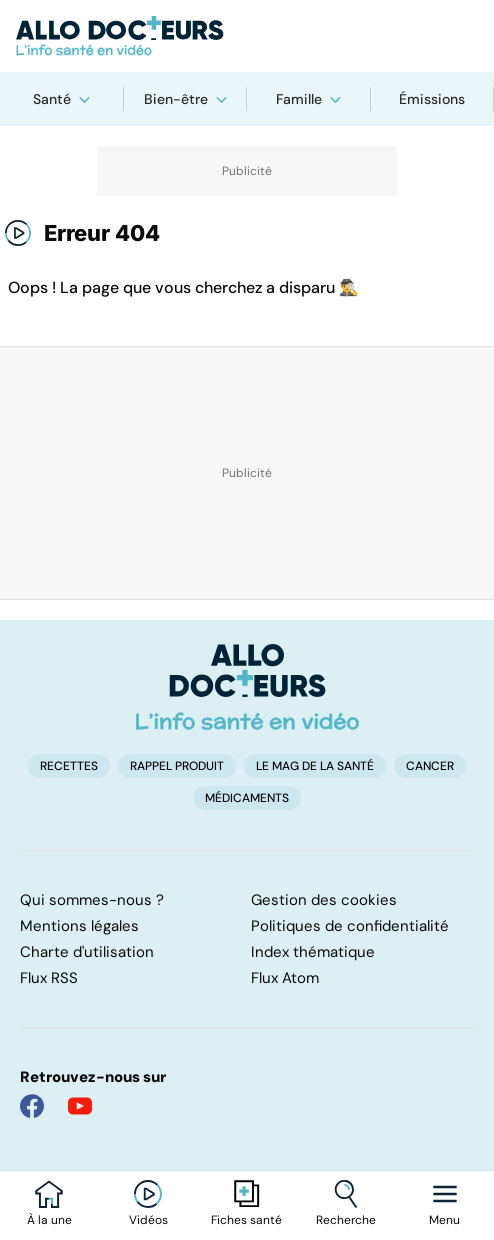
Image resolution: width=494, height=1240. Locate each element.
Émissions (432, 99)
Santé (52, 99)
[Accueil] (247, 687)
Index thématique (313, 952)
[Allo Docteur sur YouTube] (80, 1106)
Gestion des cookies (324, 900)
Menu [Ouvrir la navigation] (444, 1220)
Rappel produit (177, 766)
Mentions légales (79, 926)
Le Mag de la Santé (315, 766)
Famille (299, 99)
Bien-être (176, 99)
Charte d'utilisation (87, 952)
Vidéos (148, 1220)
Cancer (430, 766)
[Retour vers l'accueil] (247, 36)
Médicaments (247, 798)
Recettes (69, 766)
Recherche (346, 1220)
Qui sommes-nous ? (92, 900)
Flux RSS (49, 978)
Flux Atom (285, 978)
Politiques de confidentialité (350, 926)
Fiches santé (246, 1220)
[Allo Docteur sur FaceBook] (32, 1106)
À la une (49, 1220)
